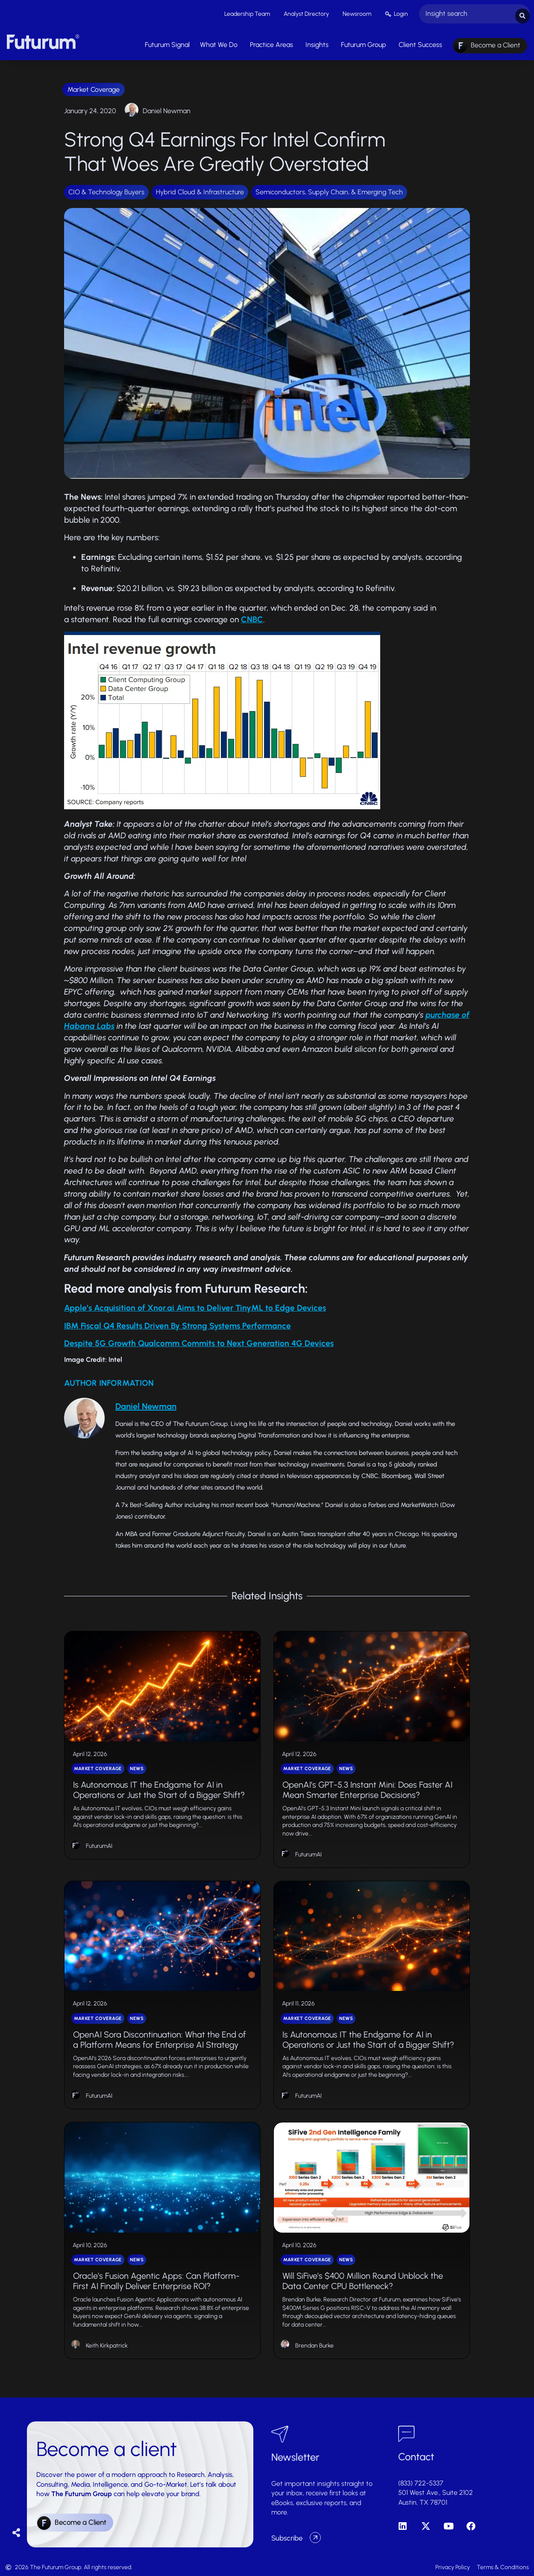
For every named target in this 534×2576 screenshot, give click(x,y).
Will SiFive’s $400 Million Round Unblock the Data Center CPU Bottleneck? (362, 2279)
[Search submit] (522, 13)
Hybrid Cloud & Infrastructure (200, 190)
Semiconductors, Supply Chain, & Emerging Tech (329, 190)
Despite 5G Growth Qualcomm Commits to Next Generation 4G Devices (199, 1341)
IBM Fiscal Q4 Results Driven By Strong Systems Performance (177, 1324)
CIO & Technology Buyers (106, 190)
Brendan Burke (314, 2343)
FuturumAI (99, 1844)
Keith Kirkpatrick (107, 2343)
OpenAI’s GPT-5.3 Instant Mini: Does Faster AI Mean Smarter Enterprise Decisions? (367, 1787)
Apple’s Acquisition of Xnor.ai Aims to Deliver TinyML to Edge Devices (195, 1306)
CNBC (252, 617)
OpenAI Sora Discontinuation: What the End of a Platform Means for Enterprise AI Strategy (159, 2037)
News (137, 1766)
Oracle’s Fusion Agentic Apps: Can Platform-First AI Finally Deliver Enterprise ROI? (156, 2279)
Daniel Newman (167, 109)
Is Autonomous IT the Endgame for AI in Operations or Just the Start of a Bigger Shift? (159, 1787)
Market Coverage (93, 87)
